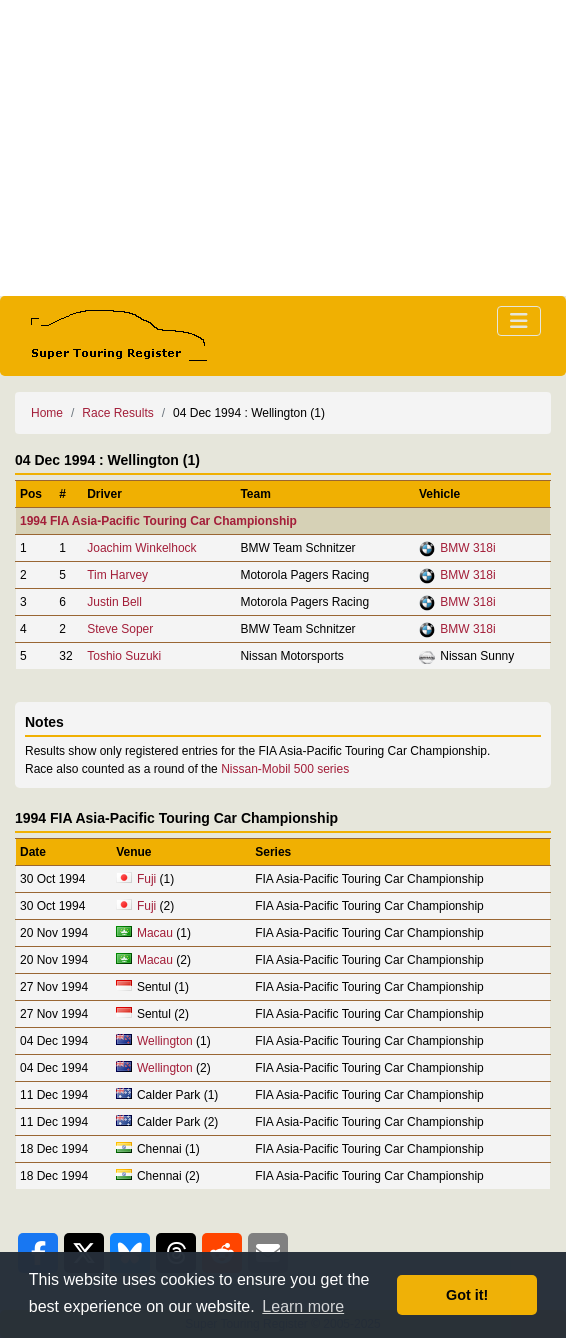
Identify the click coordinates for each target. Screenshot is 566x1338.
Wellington (165, 1041)
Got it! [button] (467, 1295)
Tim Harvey (117, 575)
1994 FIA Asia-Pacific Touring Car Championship (158, 521)
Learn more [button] (303, 1306)
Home (47, 413)
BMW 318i (467, 548)
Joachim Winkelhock (141, 548)
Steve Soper (120, 629)
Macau (155, 933)
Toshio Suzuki (124, 656)
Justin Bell (114, 602)
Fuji (146, 879)
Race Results (117, 413)
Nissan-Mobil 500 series (285, 769)
